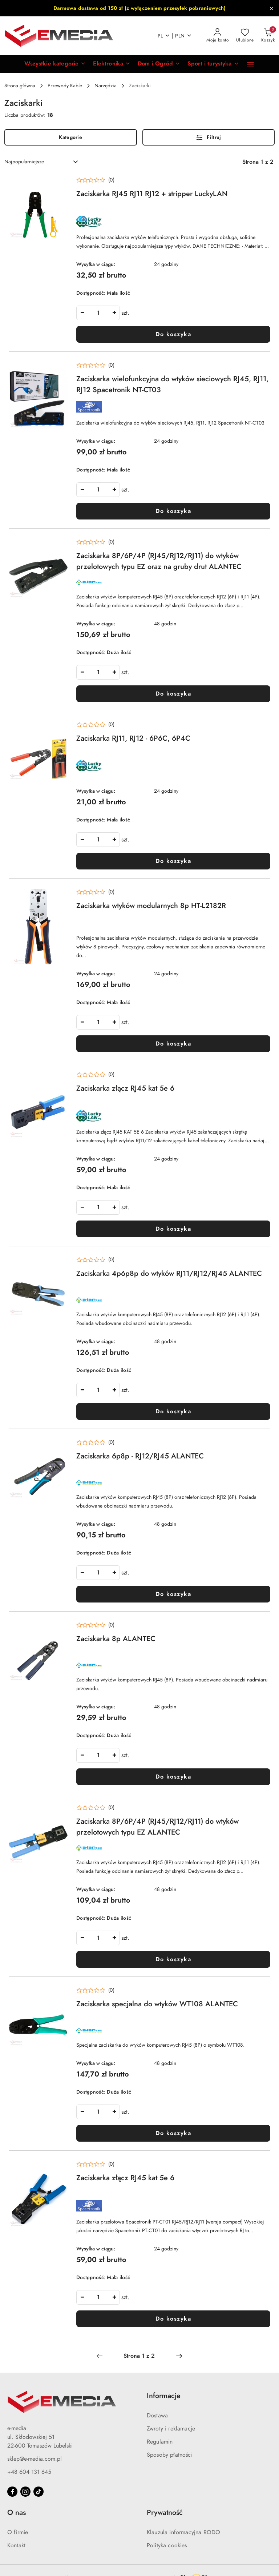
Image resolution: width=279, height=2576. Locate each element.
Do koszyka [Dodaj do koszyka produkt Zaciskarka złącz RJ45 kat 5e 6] (173, 1229)
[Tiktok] (38, 2492)
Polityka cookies (167, 2545)
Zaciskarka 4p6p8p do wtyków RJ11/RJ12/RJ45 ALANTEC (169, 1273)
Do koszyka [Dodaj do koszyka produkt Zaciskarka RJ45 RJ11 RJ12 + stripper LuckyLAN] (173, 334)
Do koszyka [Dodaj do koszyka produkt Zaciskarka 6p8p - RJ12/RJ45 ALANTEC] (173, 1594)
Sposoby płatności (170, 2455)
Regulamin (160, 2442)
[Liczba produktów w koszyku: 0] (268, 36)
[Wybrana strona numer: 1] (139, 2356)
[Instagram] (25, 2492)
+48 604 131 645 (29, 2472)
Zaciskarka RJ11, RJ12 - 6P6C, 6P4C (133, 738)
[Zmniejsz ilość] (82, 313)
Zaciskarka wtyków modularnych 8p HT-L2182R (151, 905)
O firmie (17, 2532)
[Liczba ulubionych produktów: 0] (245, 36)
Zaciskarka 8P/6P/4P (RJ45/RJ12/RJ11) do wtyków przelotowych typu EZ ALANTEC (157, 1826)
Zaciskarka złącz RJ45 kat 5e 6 (125, 1088)
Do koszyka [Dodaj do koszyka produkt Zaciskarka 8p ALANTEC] (173, 1777)
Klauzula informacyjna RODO (183, 2532)
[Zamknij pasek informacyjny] (271, 8)
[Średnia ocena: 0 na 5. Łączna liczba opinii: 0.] (95, 180)
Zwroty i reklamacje (171, 2429)
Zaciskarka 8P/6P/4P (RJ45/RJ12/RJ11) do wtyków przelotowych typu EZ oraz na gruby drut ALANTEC (159, 561)
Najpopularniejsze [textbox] (24, 161)
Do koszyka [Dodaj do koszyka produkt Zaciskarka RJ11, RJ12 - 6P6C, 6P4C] (173, 861)
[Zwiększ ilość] (114, 313)
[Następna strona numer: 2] (179, 2356)
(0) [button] (111, 180)
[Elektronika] (111, 64)
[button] (55, 64)
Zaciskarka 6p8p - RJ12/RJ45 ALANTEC (140, 1456)
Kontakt (16, 2545)
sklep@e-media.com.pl (34, 2459)
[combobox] (41, 162)
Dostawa (157, 2416)
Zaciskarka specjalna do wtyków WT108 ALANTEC (157, 2004)
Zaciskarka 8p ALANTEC (115, 1638)
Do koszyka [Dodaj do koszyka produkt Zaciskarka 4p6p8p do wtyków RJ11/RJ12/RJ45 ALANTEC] (173, 1412)
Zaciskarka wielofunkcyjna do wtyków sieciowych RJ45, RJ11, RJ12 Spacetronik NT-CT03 (172, 384)
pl (164, 35)
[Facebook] (12, 2492)
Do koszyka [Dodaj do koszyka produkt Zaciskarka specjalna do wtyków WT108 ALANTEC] (173, 2133)
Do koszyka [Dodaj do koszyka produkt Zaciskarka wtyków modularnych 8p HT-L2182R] (173, 1044)
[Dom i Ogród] (159, 64)
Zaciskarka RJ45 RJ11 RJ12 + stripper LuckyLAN (152, 193)
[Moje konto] (217, 36)
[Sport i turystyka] (213, 64)
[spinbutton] (98, 313)
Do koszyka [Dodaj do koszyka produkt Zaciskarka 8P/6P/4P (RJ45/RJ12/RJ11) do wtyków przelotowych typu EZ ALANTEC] (173, 1959)
